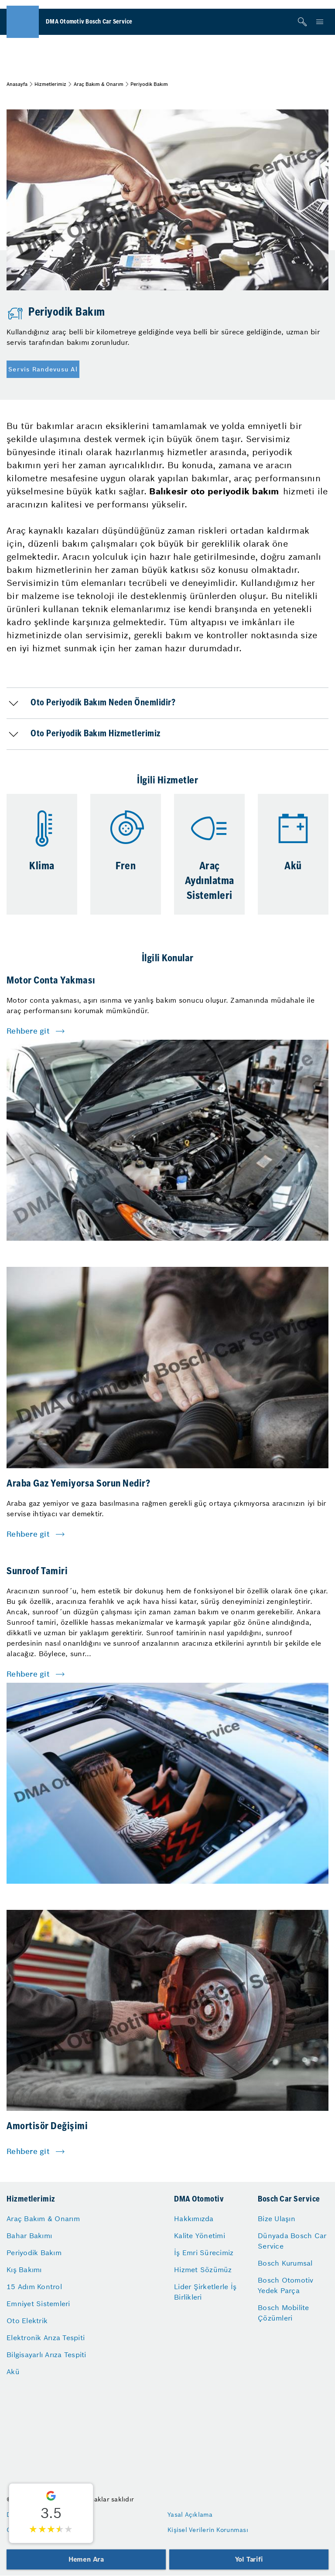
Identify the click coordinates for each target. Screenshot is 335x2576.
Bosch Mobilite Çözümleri (283, 2312)
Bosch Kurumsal (285, 2263)
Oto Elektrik (27, 2320)
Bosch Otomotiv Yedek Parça (286, 2285)
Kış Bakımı (24, 2269)
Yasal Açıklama (190, 2514)
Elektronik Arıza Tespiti (46, 2337)
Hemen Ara (86, 2559)
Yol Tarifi (249, 2559)
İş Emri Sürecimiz (203, 2252)
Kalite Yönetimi (199, 2235)
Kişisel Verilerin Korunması (208, 2530)
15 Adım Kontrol (34, 2286)
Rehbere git (28, 1031)
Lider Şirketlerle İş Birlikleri (205, 2291)
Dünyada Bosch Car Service (292, 2240)
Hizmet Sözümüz (203, 2269)
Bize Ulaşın (276, 2218)
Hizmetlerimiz (50, 84)
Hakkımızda (194, 2218)
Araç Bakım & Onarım (98, 84)
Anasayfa (17, 84)
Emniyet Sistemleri (38, 2303)
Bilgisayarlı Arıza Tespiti (46, 2354)
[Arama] (302, 22)
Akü (13, 2371)
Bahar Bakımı (29, 2235)
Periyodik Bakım (34, 2252)
